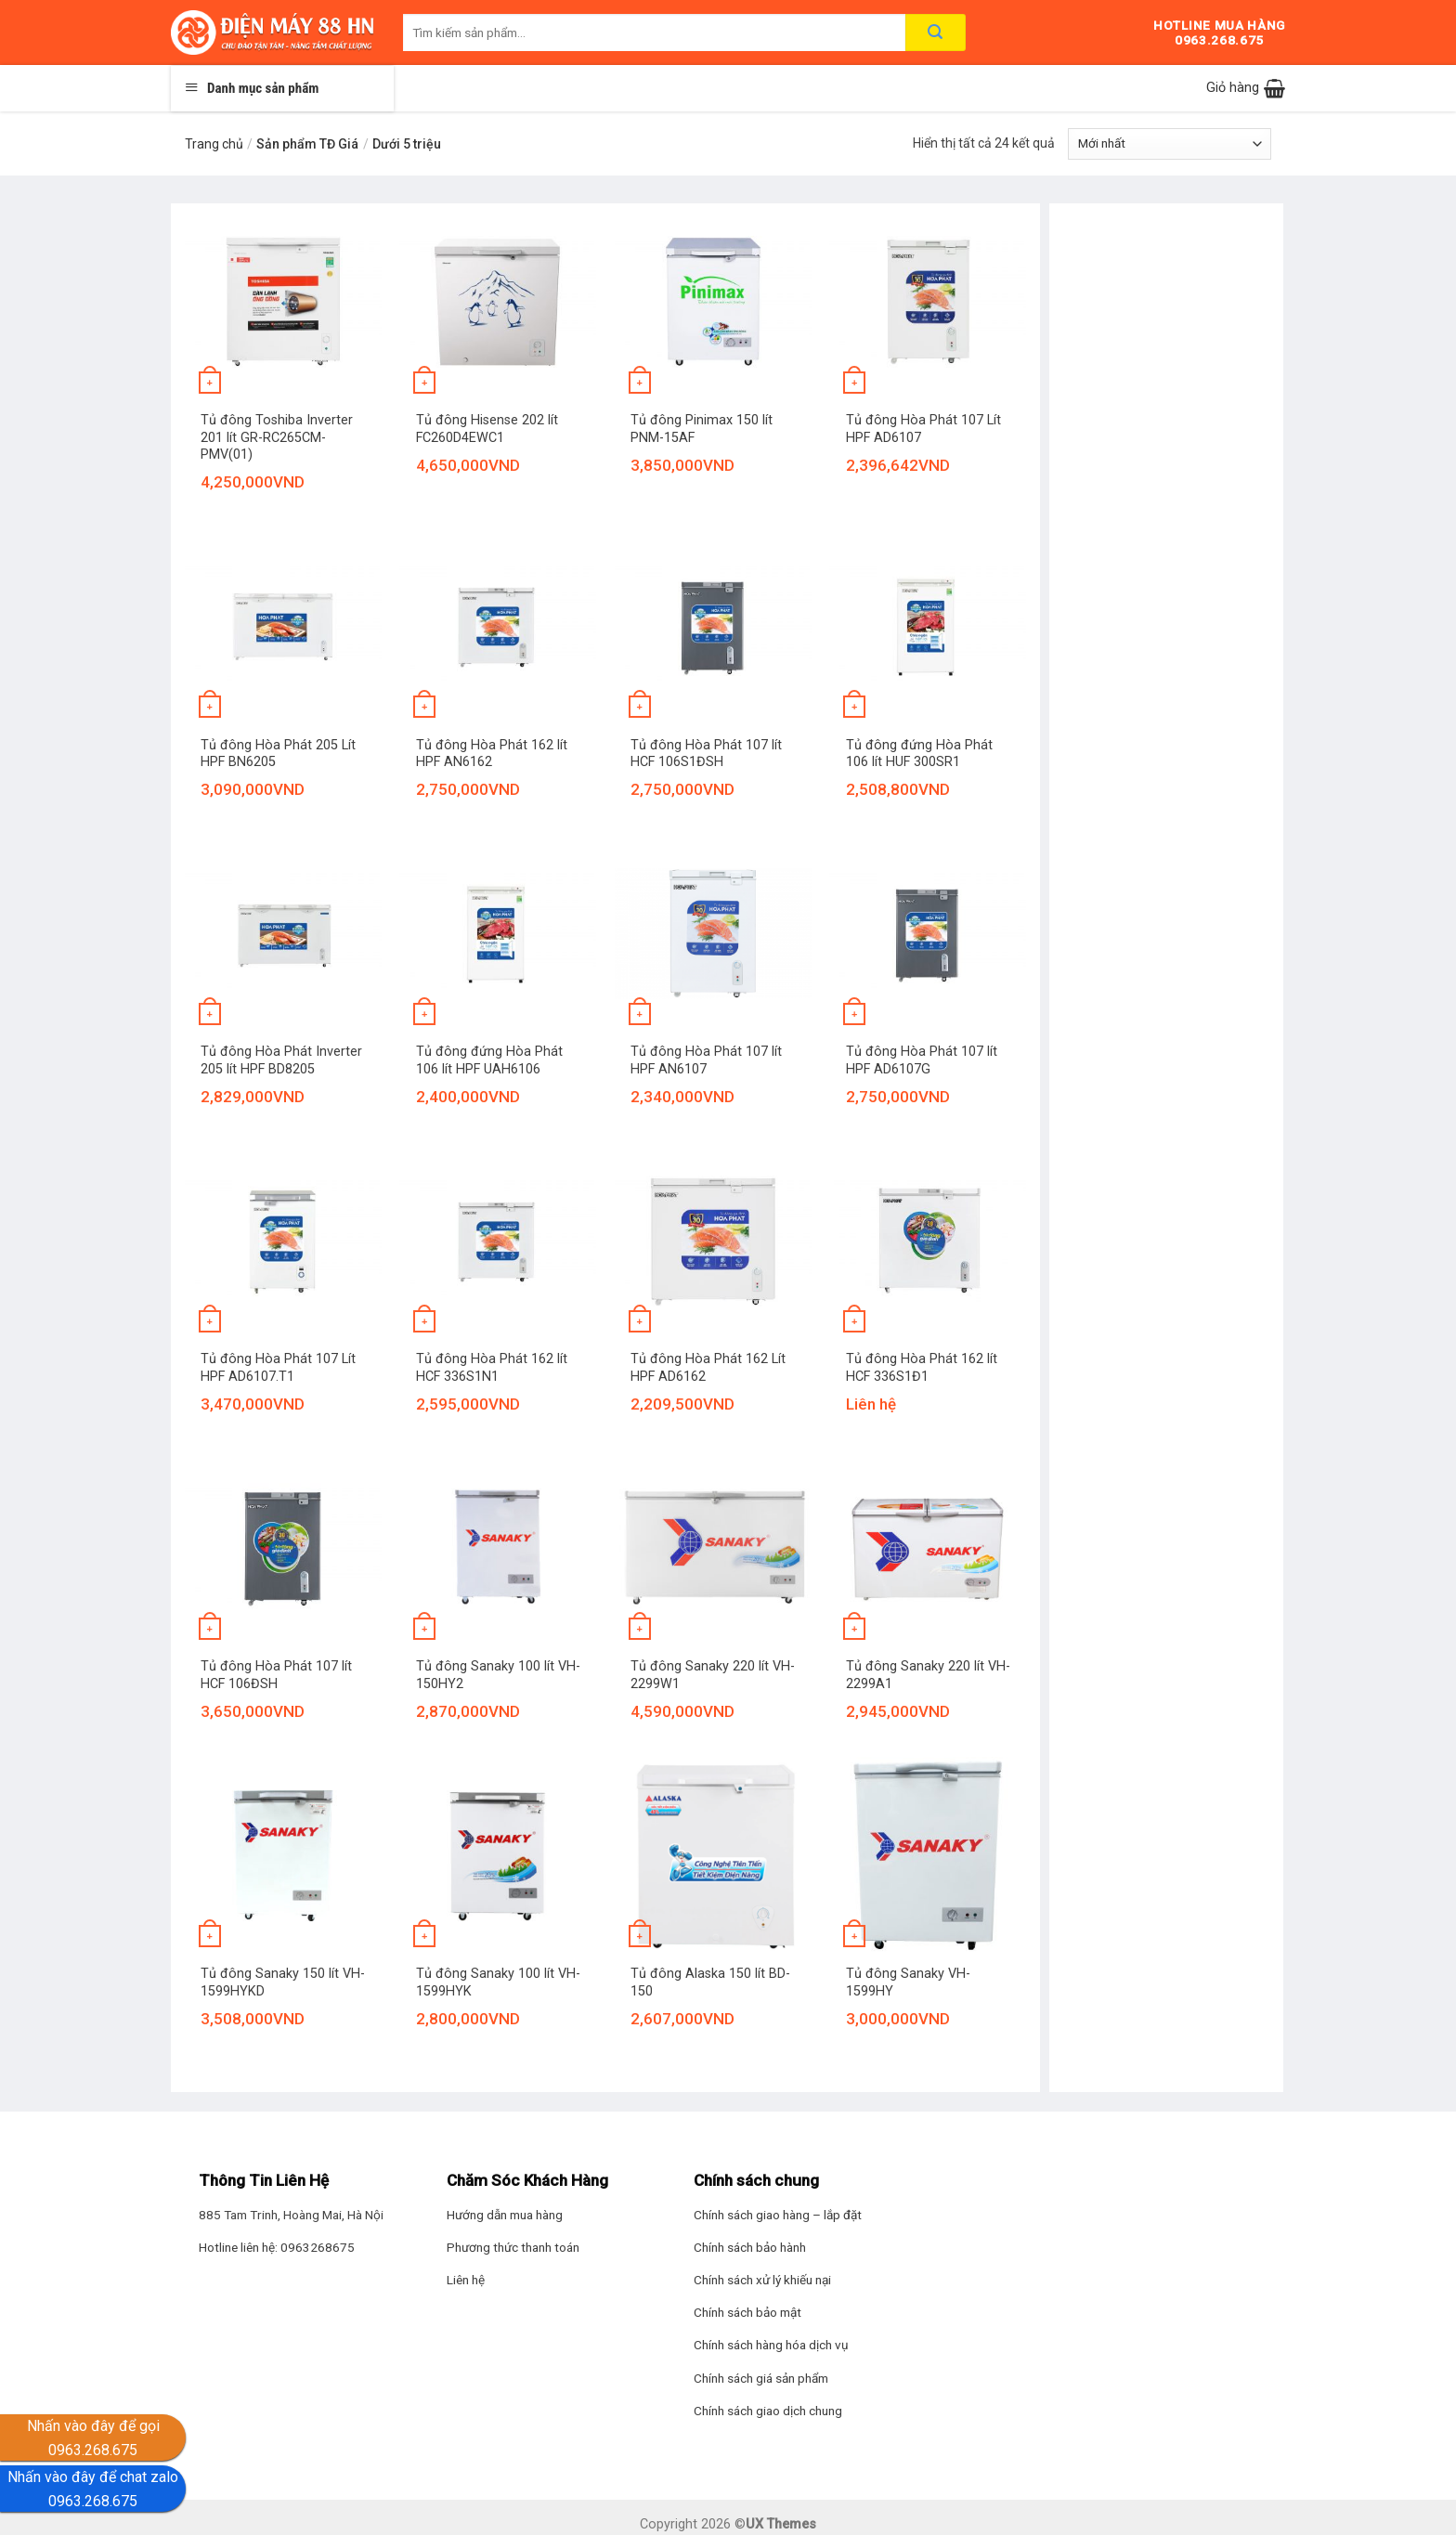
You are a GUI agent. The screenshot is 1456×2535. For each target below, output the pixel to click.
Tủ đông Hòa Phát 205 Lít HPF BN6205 (278, 754)
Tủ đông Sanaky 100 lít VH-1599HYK (498, 1982)
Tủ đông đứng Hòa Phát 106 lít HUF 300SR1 (919, 754)
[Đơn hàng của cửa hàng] (1169, 144)
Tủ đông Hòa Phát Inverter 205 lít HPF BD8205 (281, 1060)
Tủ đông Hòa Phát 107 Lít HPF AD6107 (923, 429)
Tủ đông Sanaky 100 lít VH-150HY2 (498, 1675)
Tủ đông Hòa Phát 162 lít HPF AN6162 (491, 754)
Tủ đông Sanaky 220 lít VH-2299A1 (928, 1675)
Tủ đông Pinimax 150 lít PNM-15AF (701, 429)
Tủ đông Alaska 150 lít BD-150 (710, 1982)
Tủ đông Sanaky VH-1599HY (908, 1982)
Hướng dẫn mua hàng (505, 2214)
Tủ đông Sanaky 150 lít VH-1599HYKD (283, 1982)
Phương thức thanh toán (513, 2247)
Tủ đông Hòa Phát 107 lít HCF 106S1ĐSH (706, 754)
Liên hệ (466, 2279)
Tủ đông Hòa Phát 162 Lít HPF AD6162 (708, 1367)
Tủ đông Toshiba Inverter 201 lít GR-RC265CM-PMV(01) (277, 437)
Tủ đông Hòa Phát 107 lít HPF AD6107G (921, 1060)
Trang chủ (214, 143)
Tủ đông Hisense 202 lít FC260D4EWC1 (487, 429)
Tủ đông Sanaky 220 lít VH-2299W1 (712, 1675)
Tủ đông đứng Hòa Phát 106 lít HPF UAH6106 (489, 1060)
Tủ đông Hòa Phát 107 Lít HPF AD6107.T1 (278, 1367)
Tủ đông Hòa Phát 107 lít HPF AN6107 (706, 1060)
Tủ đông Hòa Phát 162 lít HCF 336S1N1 (491, 1367)
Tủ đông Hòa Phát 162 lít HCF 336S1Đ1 (921, 1367)
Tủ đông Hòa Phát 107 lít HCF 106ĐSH (276, 1675)
